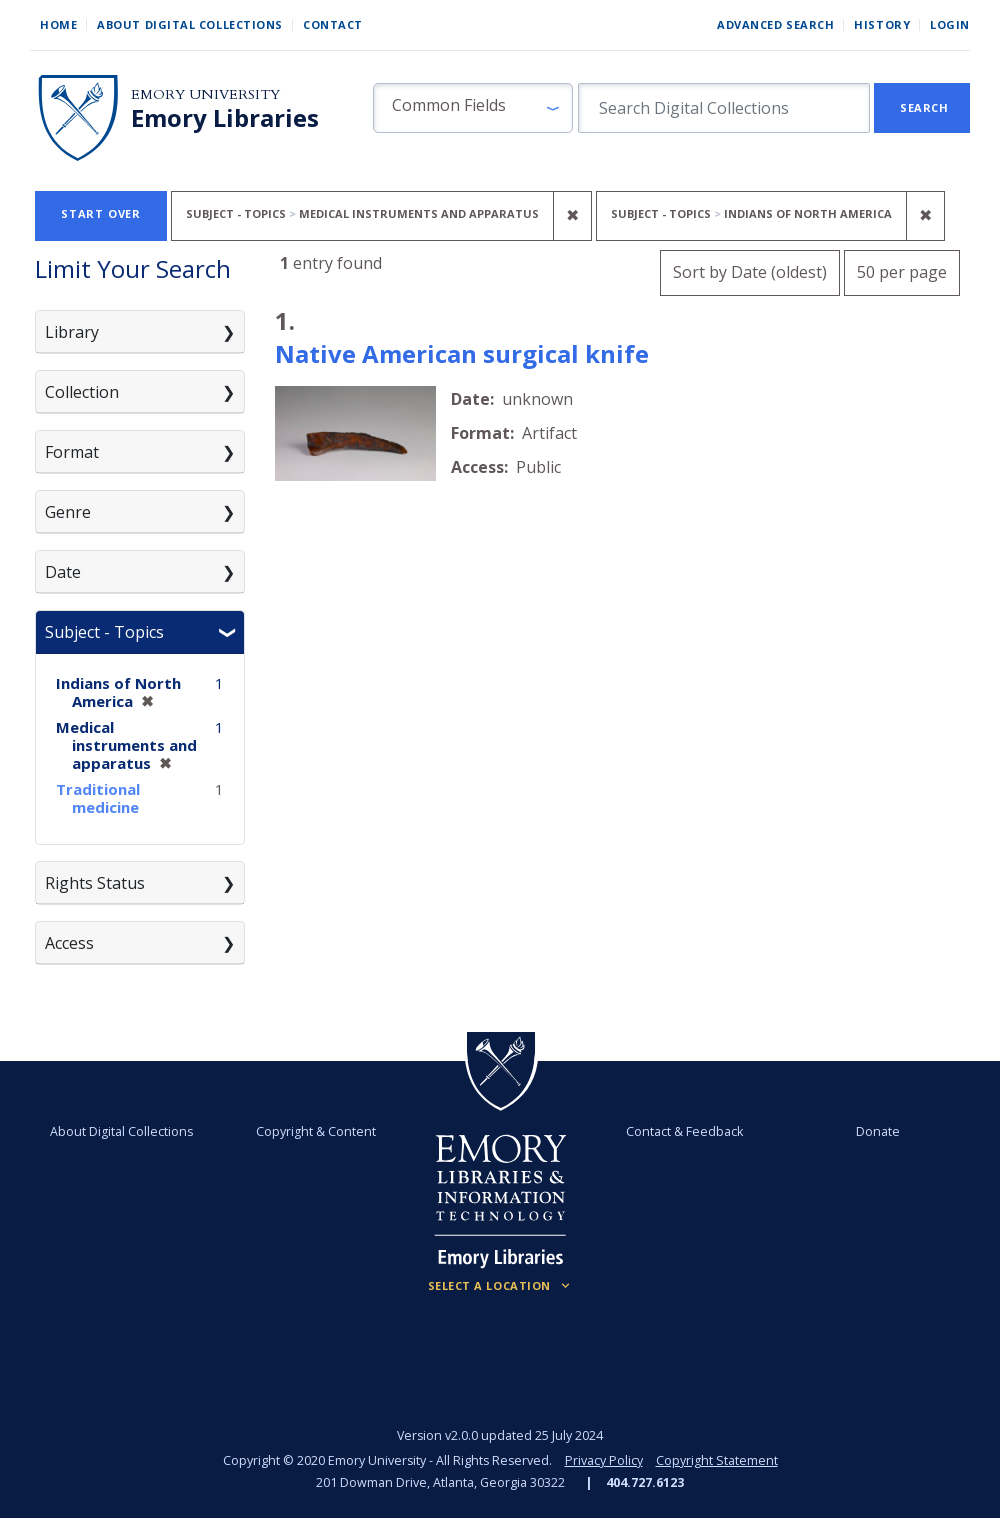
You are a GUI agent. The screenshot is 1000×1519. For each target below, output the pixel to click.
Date (63, 572)
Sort (750, 272)
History (882, 24)
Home (58, 24)
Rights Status (95, 883)
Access (69, 943)
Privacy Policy (604, 1460)
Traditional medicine (98, 798)
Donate (878, 1131)
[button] (473, 108)
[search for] (724, 108)
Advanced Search (775, 24)
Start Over (101, 213)
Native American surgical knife (462, 353)
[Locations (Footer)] (500, 1286)
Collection (82, 392)
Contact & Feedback (684, 1131)
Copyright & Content (316, 1131)
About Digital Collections (190, 24)
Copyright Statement (717, 1460)
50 (902, 269)
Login (950, 24)
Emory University (205, 94)
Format (72, 452)
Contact (333, 24)
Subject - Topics (104, 632)
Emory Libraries (225, 118)
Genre (68, 512)
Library (72, 332)
